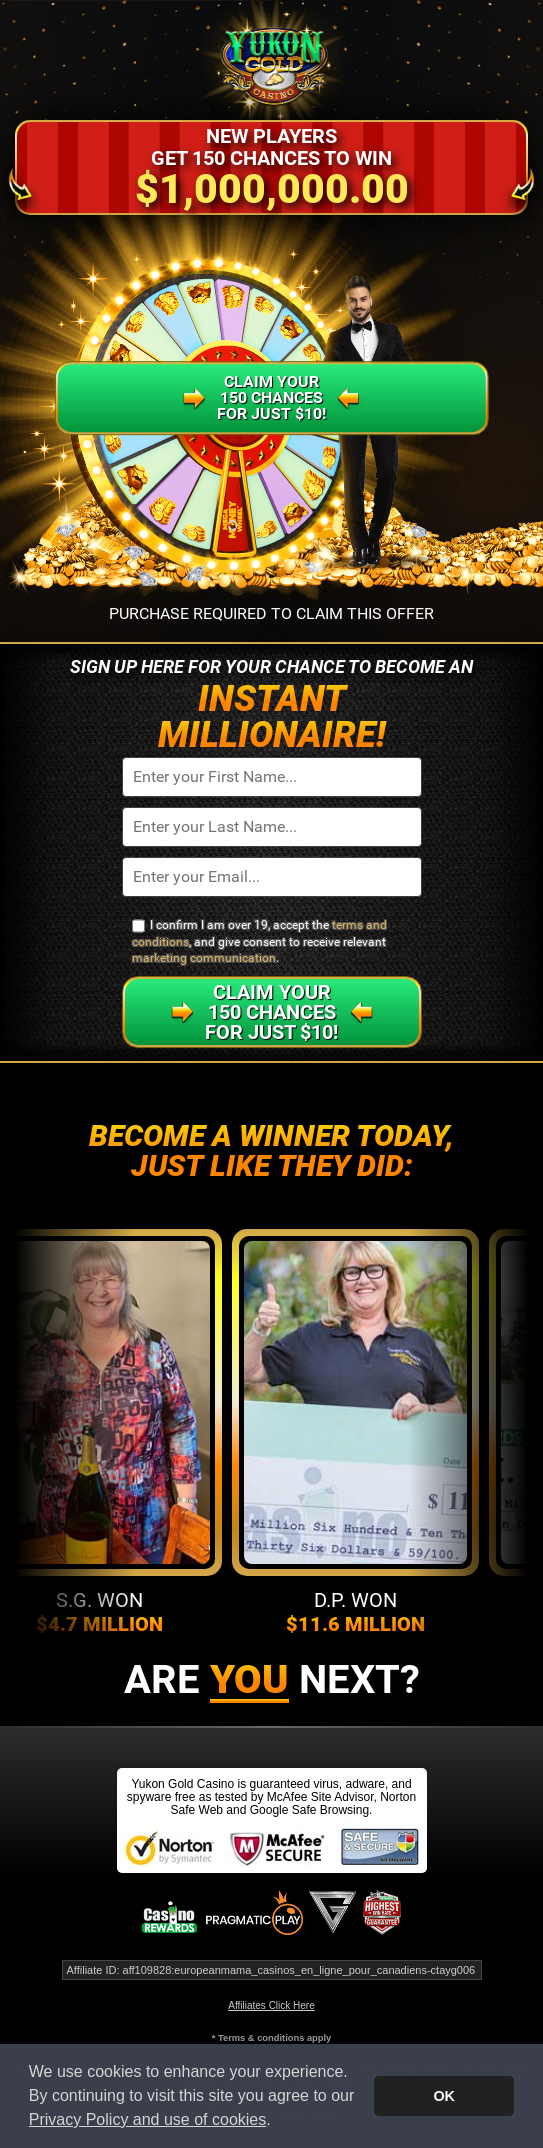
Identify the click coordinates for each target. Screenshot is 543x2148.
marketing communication (204, 958)
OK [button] (444, 2096)
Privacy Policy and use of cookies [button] (147, 2119)
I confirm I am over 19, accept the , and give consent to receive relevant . (259, 941)
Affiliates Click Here (271, 2005)
